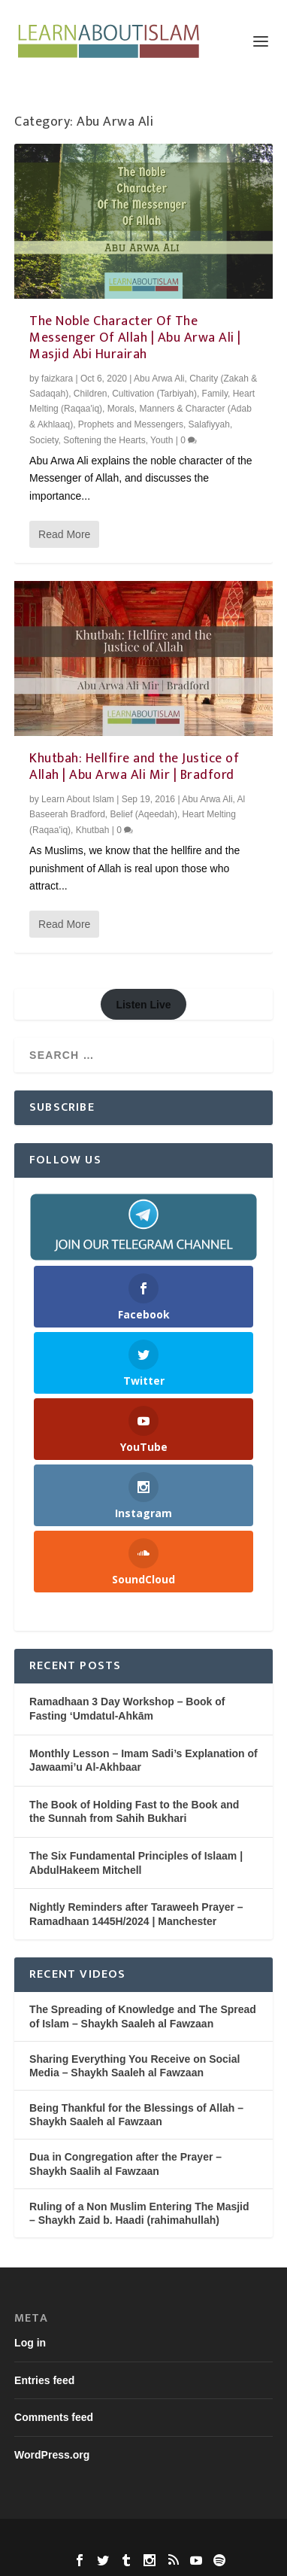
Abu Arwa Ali (159, 378)
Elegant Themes (115, 2538)
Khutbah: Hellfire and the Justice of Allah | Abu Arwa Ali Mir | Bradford (134, 766)
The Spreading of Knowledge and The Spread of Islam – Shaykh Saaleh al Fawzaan (142, 2016)
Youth (161, 440)
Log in (30, 2343)
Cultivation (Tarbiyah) (154, 393)
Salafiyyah (209, 424)
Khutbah (93, 830)
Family (215, 393)
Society (43, 440)
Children (90, 393)
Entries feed (44, 2380)
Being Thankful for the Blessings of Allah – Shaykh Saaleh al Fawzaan (136, 2114)
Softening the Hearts (104, 440)
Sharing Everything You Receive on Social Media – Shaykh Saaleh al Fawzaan (134, 2066)
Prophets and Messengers (130, 424)
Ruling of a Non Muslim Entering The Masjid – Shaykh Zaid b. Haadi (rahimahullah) (139, 2213)
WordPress (244, 2538)
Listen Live (143, 1005)
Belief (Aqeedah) (143, 814)
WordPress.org (51, 2455)
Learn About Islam (77, 799)
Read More (64, 534)
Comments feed (53, 2417)
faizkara (57, 378)
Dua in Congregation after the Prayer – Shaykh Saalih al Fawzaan (125, 2163)
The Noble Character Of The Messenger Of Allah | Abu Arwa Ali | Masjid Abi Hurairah (135, 338)
